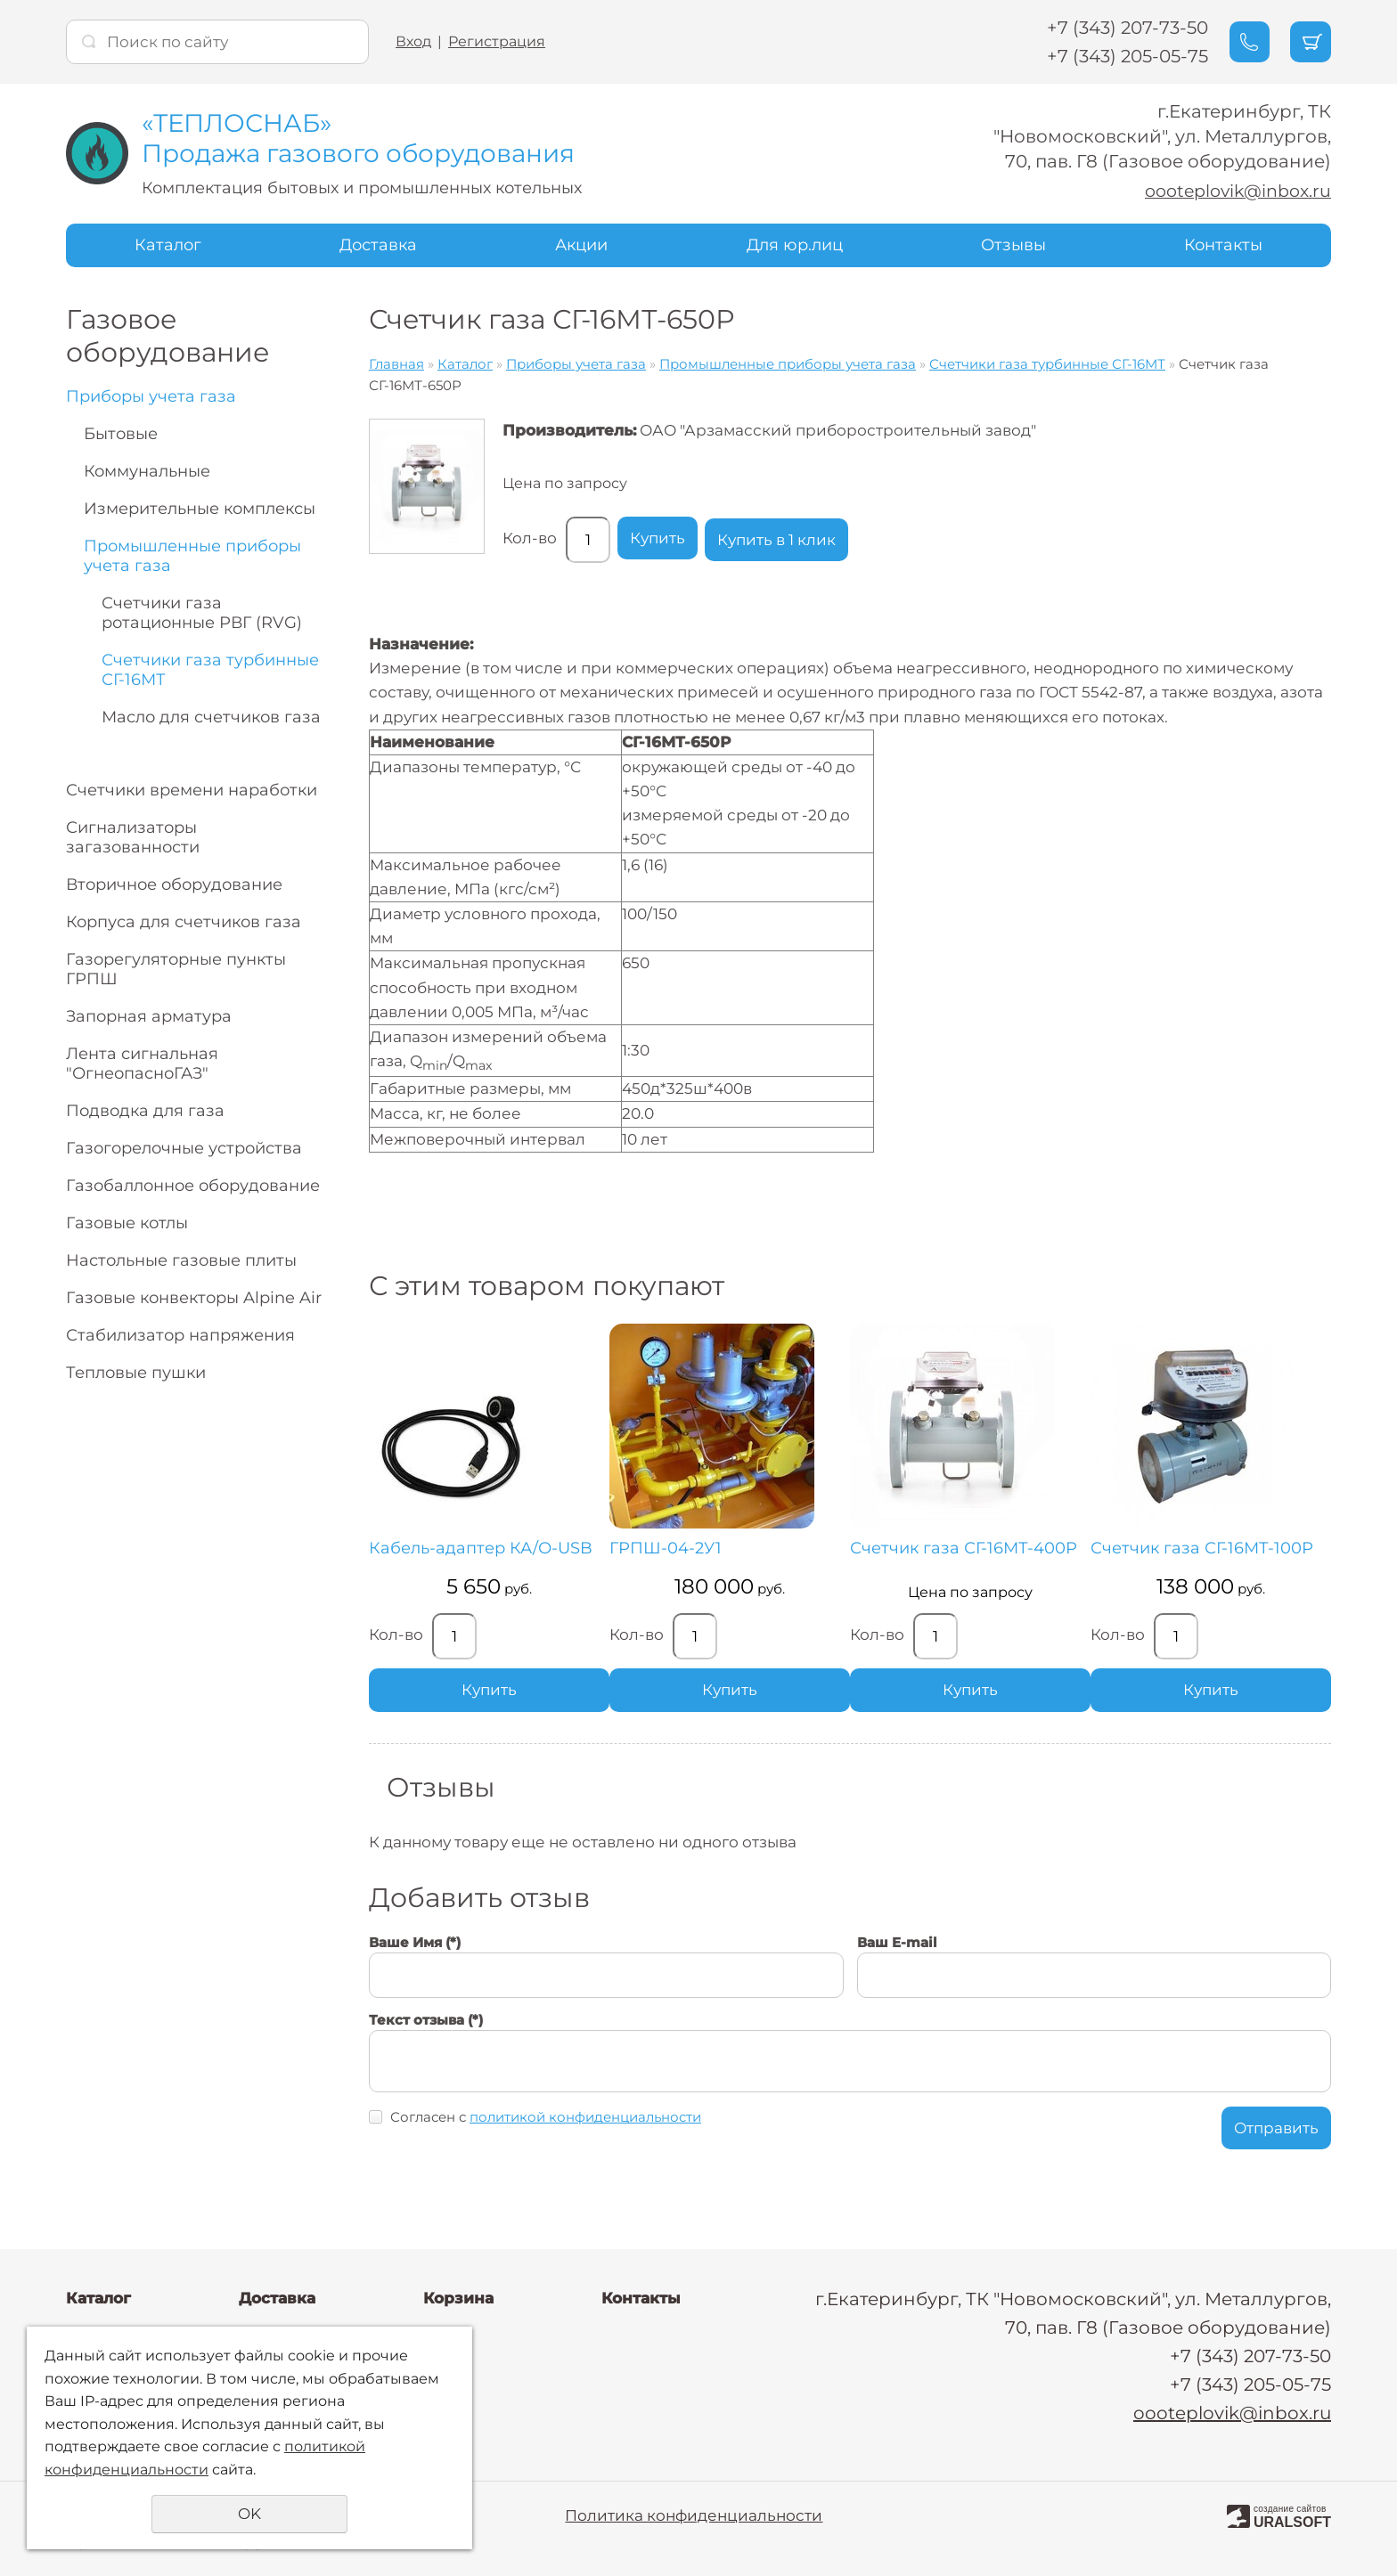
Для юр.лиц (795, 244)
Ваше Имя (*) (415, 1960)
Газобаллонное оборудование (193, 1184)
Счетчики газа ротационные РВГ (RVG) (202, 612)
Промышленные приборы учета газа (192, 555)
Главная (396, 363)
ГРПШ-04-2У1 (633, 1548)
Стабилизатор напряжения (180, 1334)
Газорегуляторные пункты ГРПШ (176, 968)
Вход (413, 41)
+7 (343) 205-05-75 (1108, 56)
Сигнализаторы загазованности (133, 836)
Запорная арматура (149, 1015)
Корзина (458, 2298)
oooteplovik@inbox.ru (1232, 190)
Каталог (168, 244)
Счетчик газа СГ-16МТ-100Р (1049, 1558)
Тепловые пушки (136, 1372)
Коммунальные (147, 470)
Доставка (378, 244)
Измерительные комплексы (199, 508)
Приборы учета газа (151, 395)
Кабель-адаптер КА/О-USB (463, 1558)
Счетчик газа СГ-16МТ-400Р (842, 1558)
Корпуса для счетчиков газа (183, 921)
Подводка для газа (145, 1110)
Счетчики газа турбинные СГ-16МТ (210, 669)
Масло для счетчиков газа (211, 716)
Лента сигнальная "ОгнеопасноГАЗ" (142, 1062)
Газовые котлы (127, 1222)
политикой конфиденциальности (585, 2135)
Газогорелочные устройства (184, 1147)
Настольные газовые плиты (181, 1259)
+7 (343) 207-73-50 (1108, 27)
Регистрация (496, 41)
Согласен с (545, 2135)
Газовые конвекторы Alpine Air (194, 1297)
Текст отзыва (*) (426, 2037)
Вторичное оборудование (174, 883)
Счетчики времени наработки (191, 789)
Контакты (1223, 244)
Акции (581, 244)
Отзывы (1013, 244)
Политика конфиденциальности (693, 2515)
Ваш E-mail (897, 1960)
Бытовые (121, 433)
